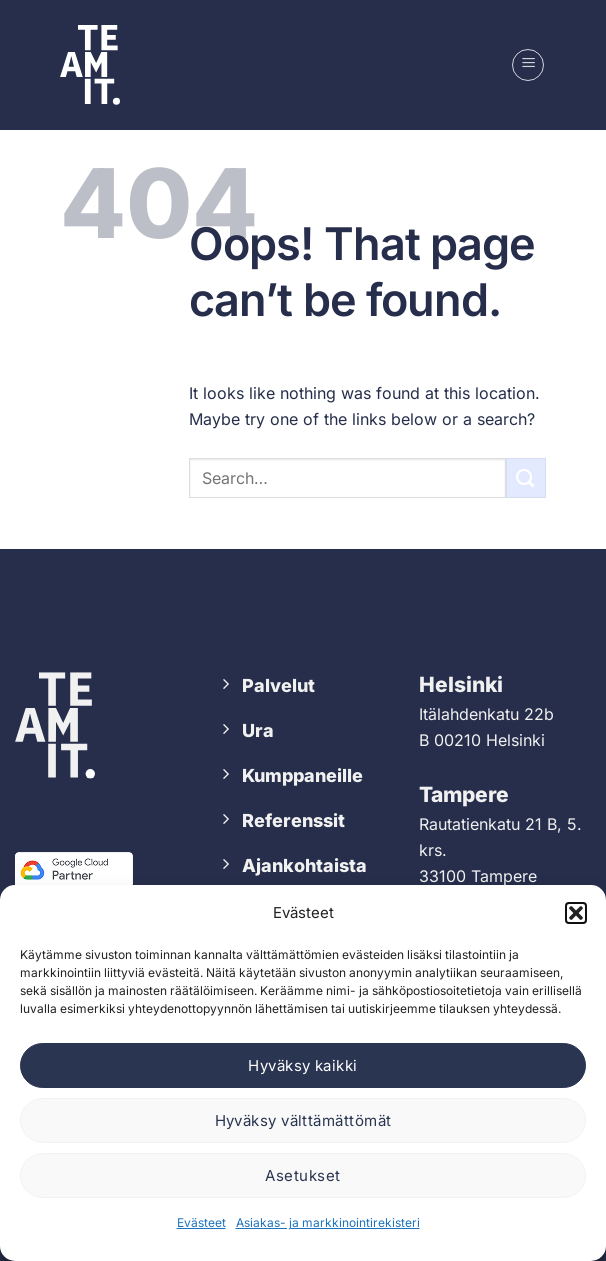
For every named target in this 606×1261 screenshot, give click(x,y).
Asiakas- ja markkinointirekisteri (328, 1222)
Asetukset (302, 1175)
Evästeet (201, 1222)
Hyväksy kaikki (302, 1065)
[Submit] (526, 477)
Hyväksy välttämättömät (303, 1120)
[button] (576, 913)
